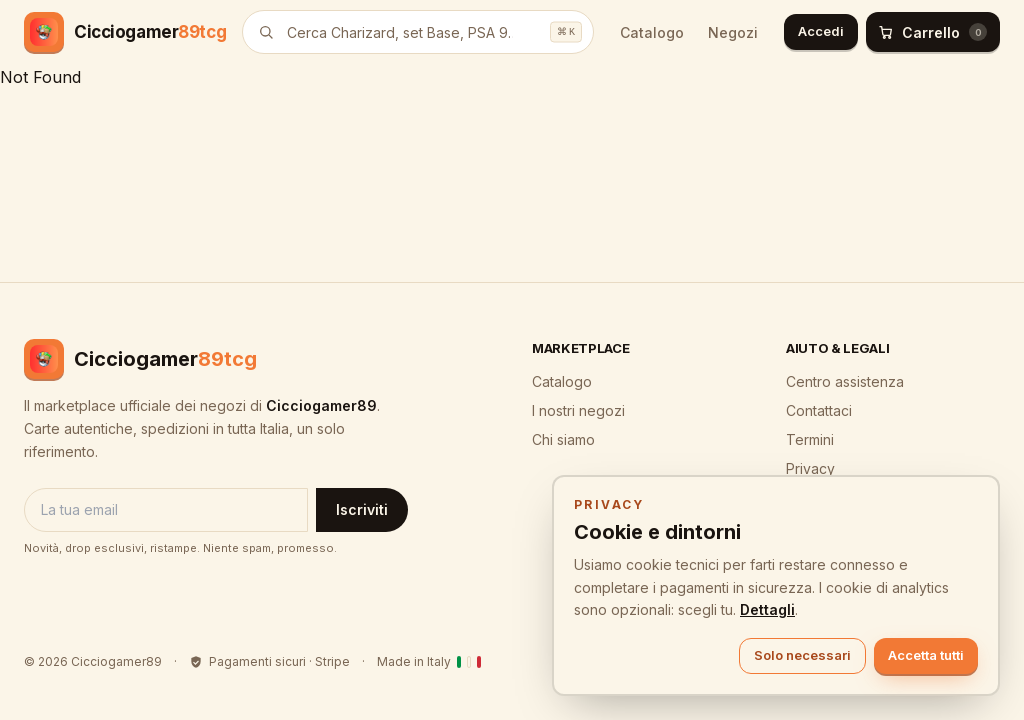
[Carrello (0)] (933, 32)
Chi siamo (563, 439)
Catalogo (652, 32)
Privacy (810, 468)
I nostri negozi (578, 410)
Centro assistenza (845, 381)
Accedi (821, 31)
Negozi (733, 32)
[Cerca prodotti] (418, 32)
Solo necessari (802, 655)
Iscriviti (362, 509)
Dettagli (767, 609)
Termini (810, 439)
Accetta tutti (926, 655)
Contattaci (819, 410)
